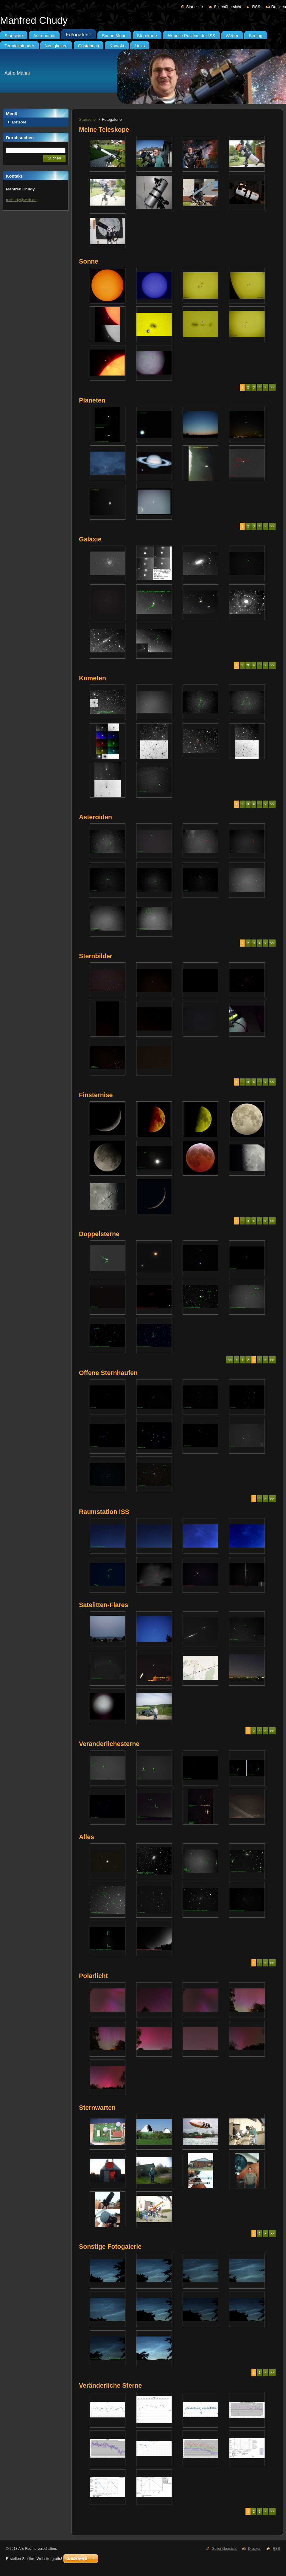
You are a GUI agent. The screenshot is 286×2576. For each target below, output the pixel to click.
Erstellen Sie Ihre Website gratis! (34, 2558)
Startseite (194, 6)
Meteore (19, 122)
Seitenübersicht (227, 6)
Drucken (278, 6)
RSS (256, 6)
